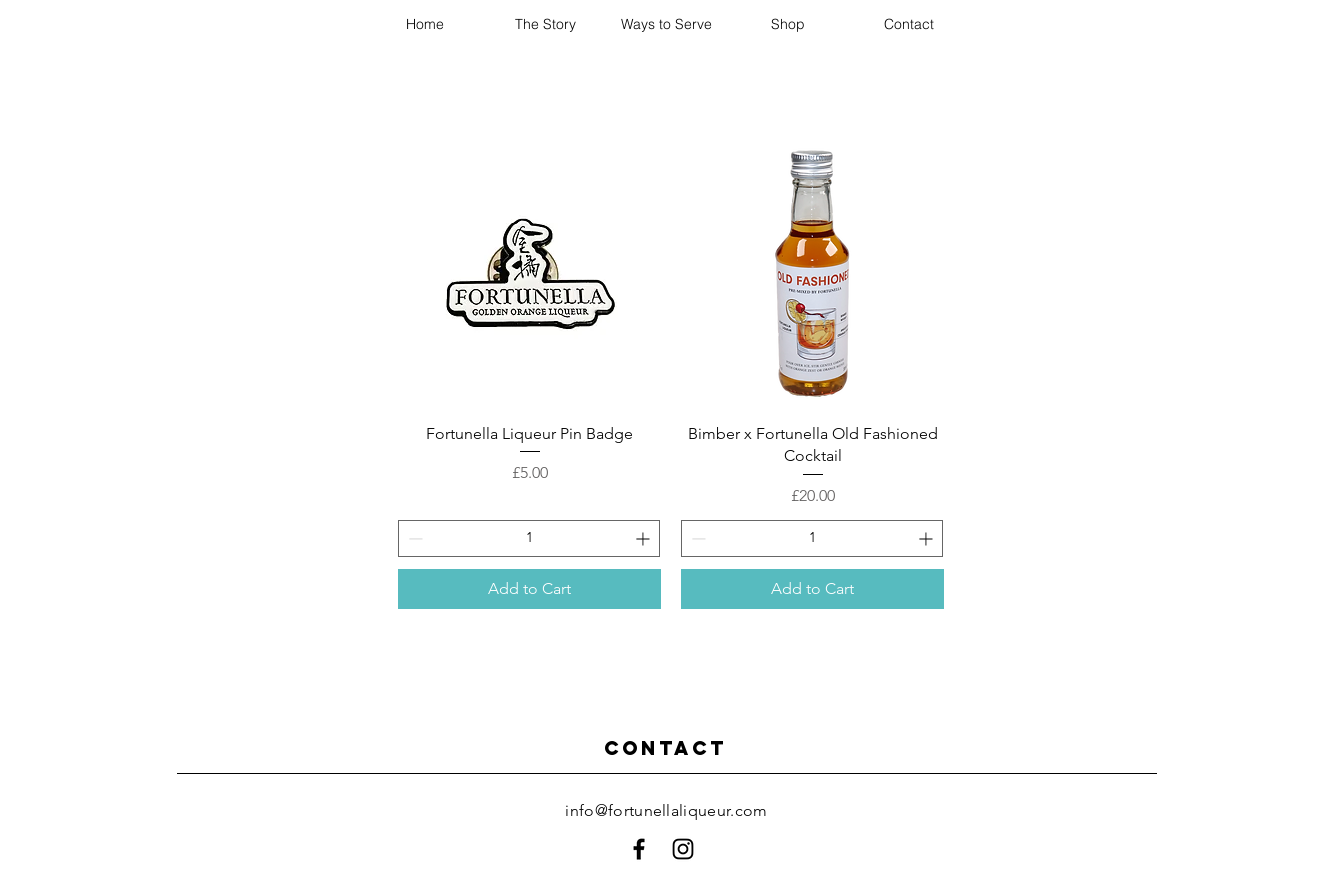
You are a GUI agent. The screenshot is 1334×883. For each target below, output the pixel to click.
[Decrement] (413, 538)
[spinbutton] (529, 538)
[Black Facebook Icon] (639, 849)
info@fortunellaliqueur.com (666, 810)
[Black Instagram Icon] (683, 849)
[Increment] (644, 538)
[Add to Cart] (529, 589)
